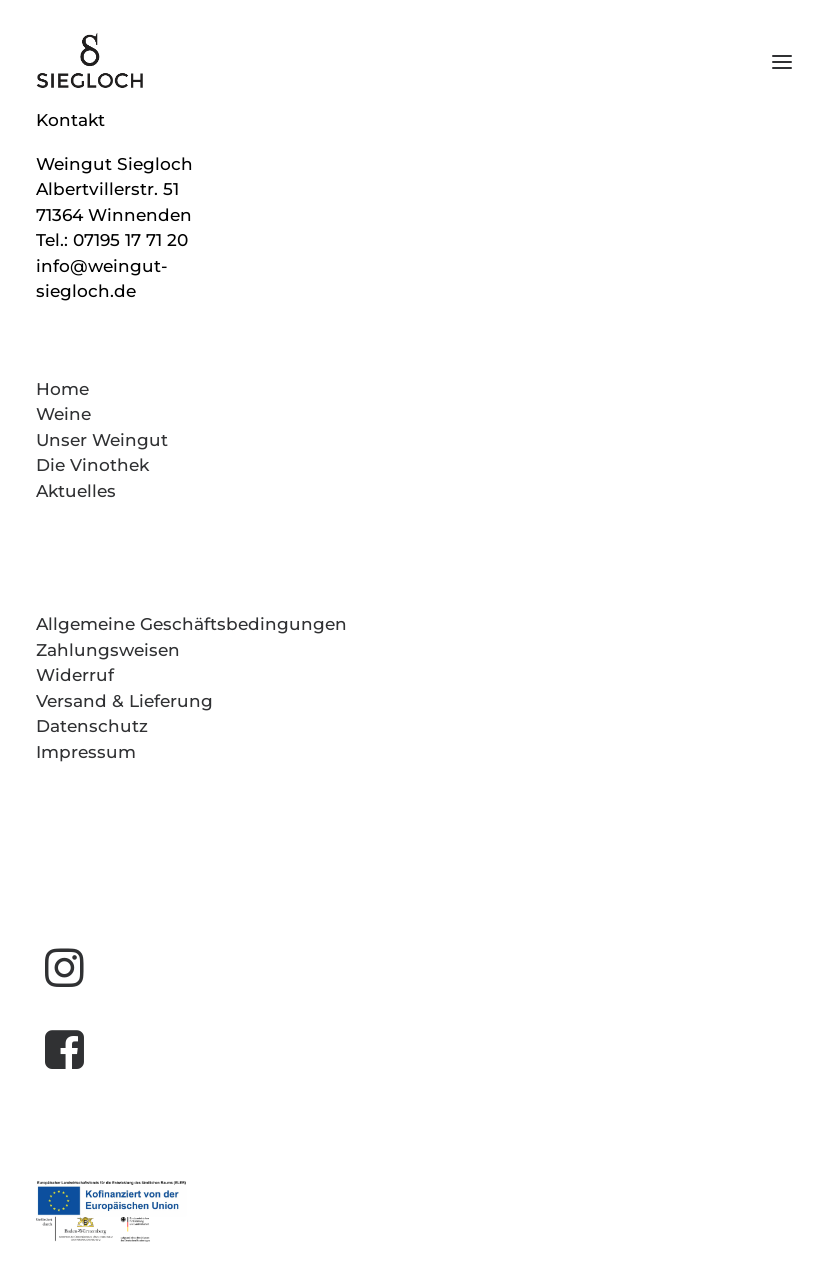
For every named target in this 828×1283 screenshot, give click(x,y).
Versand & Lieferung (124, 701)
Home (62, 389)
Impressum (86, 752)
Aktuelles (76, 491)
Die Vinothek (92, 465)
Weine (63, 414)
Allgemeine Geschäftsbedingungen (191, 624)
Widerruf (75, 675)
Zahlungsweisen (108, 650)
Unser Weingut (102, 440)
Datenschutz (92, 726)
